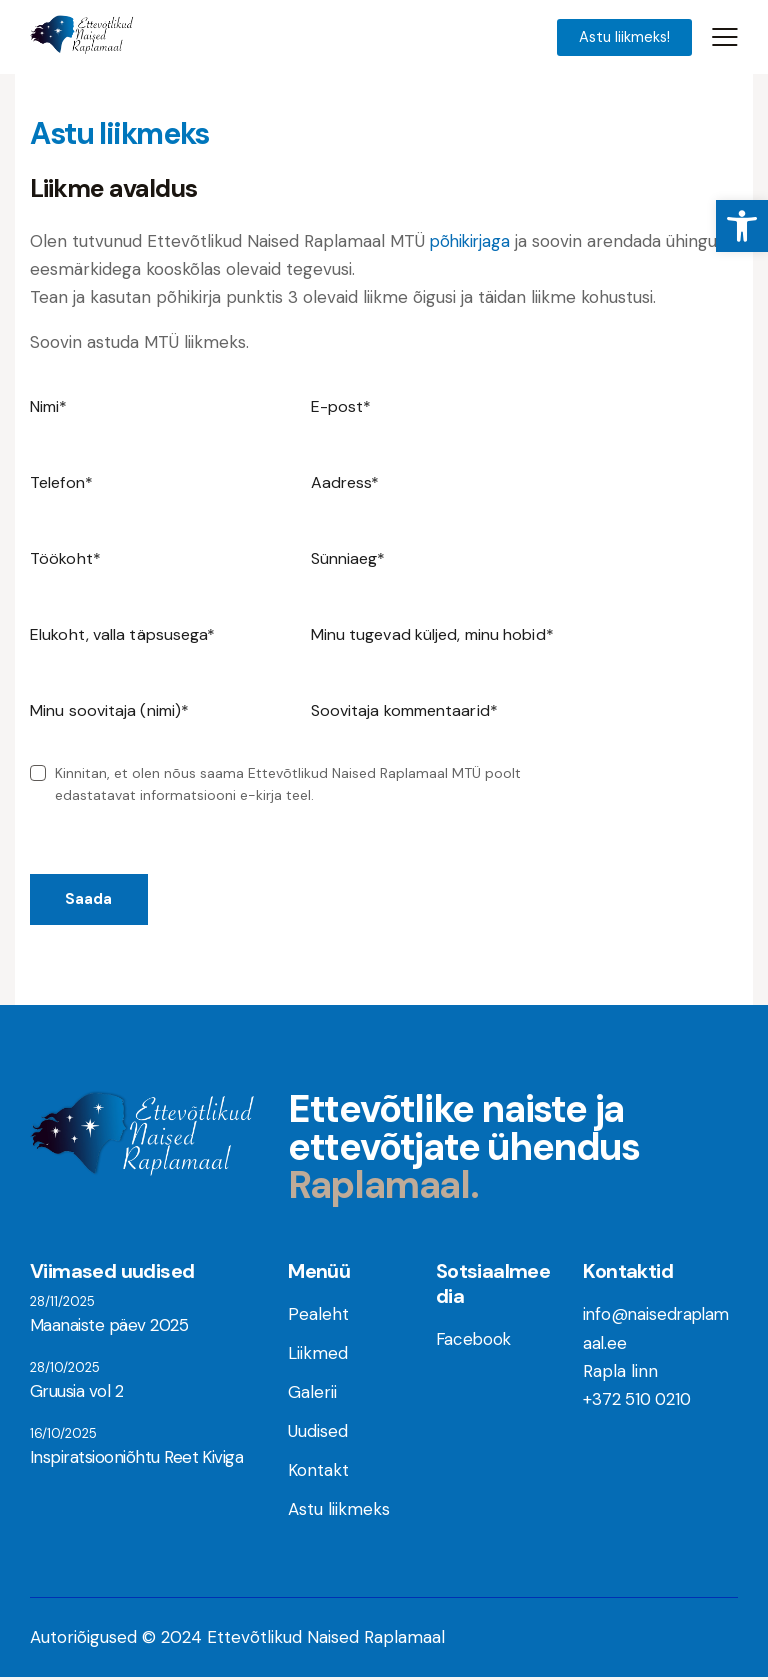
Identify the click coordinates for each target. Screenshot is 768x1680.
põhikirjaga (472, 243)
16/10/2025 (63, 1436)
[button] (742, 226)
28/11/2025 (62, 1303)
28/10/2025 (65, 1369)
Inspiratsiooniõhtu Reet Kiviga (135, 1460)
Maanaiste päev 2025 (108, 1327)
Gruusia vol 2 (76, 1393)
